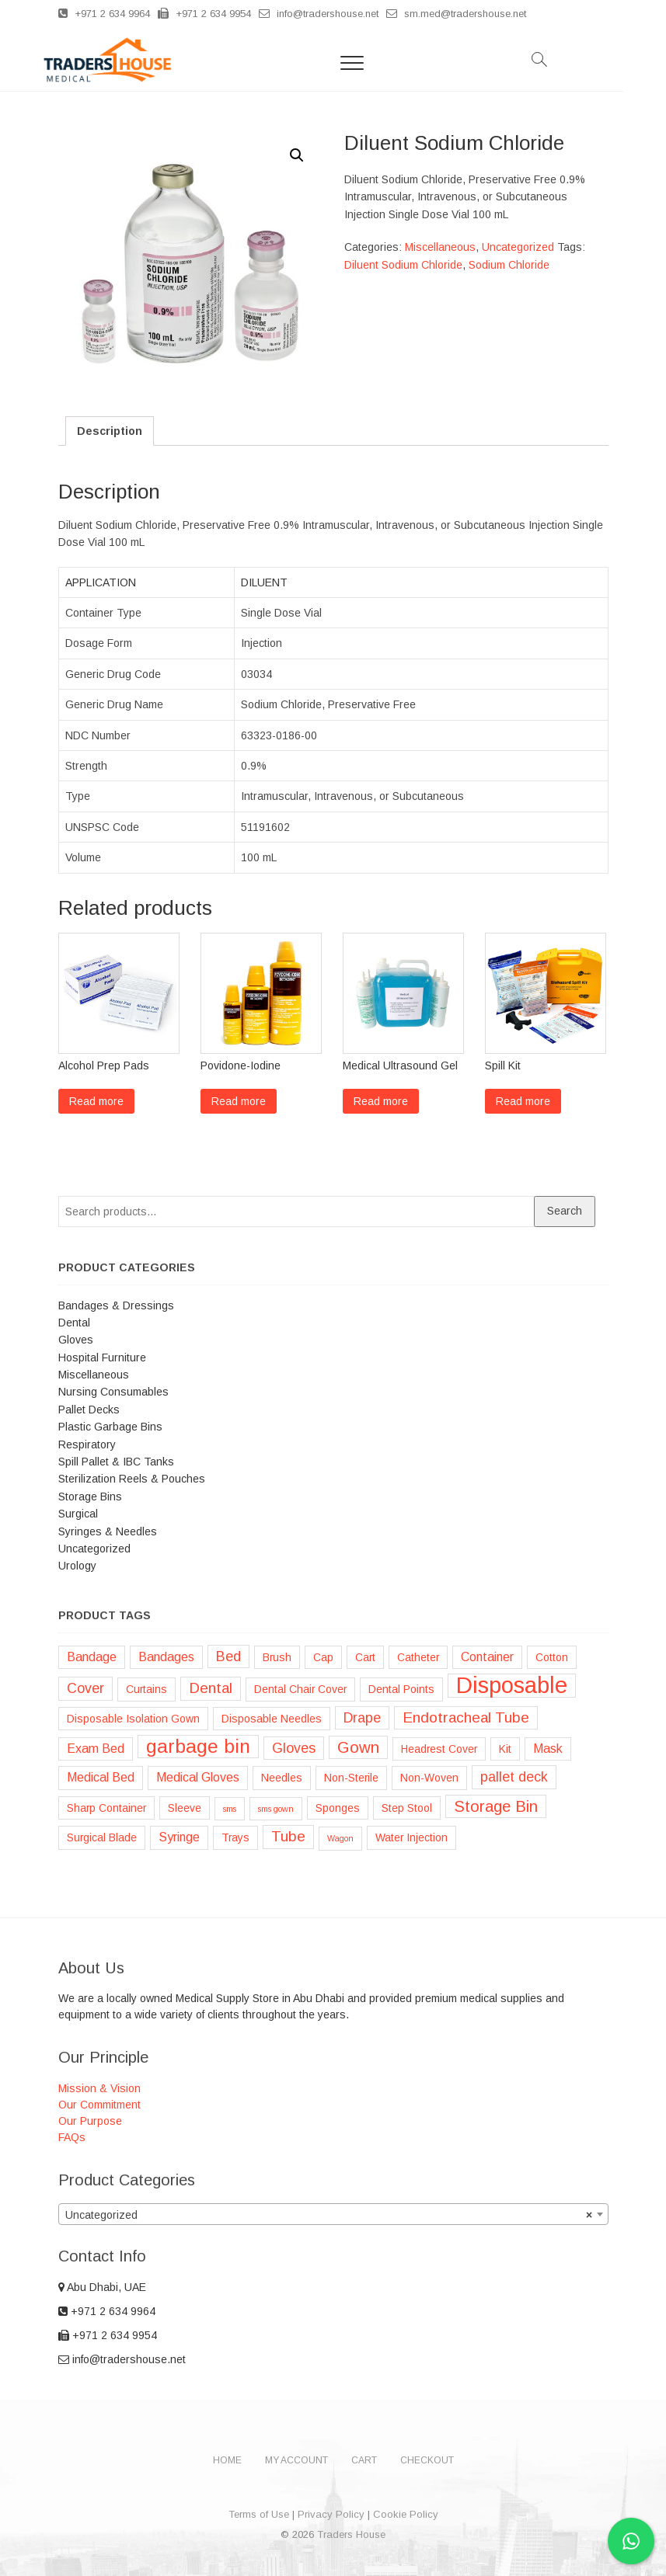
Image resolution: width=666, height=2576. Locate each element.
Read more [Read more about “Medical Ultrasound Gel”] (381, 1101)
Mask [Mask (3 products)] (548, 1748)
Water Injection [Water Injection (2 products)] (411, 1837)
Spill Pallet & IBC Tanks (116, 1461)
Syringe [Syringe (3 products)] (179, 1837)
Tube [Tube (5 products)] (288, 1836)
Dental (74, 1322)
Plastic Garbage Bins (110, 1426)
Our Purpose (90, 2121)
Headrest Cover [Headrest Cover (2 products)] (439, 1749)
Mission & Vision (99, 2088)
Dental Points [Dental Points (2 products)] (401, 1689)
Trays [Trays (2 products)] (235, 1837)
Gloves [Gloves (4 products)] (294, 1748)
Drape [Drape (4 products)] (362, 1718)
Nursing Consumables (113, 1391)
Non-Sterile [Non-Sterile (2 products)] (351, 1777)
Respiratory (87, 1444)
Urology (77, 1565)
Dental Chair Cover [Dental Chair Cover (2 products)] (300, 1689)
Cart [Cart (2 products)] (365, 1657)
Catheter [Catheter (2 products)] (418, 1657)
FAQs (71, 2137)
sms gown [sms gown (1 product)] (276, 1808)
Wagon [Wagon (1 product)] (340, 1838)
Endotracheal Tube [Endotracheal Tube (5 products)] (466, 1717)
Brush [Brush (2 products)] (277, 1657)
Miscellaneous (440, 247)
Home (227, 2460)
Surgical (78, 1513)
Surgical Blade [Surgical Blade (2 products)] (102, 1837)
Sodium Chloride (509, 265)
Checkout (427, 2460)
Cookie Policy (405, 2514)
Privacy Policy (331, 2514)
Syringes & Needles (107, 1531)
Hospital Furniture (102, 1357)
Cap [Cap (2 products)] (323, 1657)
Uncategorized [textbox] (328, 2215)
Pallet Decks (89, 1409)
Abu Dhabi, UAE (102, 2287)
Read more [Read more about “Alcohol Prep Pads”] (96, 1101)
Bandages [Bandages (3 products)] (166, 1656)
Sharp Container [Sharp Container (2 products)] (106, 1808)
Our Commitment (99, 2104)
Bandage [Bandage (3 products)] (92, 1656)
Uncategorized (518, 247)
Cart (364, 2460)
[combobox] (333, 2214)
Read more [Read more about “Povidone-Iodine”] (238, 1101)
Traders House (351, 2534)
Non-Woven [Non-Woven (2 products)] (429, 1777)
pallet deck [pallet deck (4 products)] (514, 1777)
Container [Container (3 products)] (487, 1656)
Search (564, 1211)
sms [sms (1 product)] (229, 1808)
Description (109, 431)
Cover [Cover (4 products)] (85, 1688)
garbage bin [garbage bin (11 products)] (198, 1746)
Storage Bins (90, 1496)
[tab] (109, 431)
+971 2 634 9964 (104, 13)
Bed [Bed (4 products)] (228, 1656)
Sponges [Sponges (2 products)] (338, 1808)
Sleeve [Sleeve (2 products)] (184, 1808)
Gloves (75, 1339)
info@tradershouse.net (318, 13)
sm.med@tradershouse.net (456, 13)
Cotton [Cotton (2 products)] (551, 1657)
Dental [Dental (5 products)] (210, 1688)
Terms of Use (258, 2514)
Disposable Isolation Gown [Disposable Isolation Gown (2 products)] (133, 1718)
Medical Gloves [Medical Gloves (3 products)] (197, 1777)
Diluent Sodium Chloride (403, 265)
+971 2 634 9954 (204, 13)
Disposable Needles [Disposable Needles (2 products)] (271, 1718)
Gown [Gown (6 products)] (358, 1747)
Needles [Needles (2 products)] (281, 1777)
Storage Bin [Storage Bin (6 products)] (496, 1806)
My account (296, 2460)
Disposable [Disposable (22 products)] (511, 1685)
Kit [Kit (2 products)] (505, 1749)
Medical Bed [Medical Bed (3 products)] (100, 1777)
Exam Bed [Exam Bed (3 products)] (95, 1748)
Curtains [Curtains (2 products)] (146, 1689)
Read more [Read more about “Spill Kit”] (523, 1101)
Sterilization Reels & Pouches (131, 1478)
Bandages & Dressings (116, 1305)
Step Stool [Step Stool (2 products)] (407, 1808)
